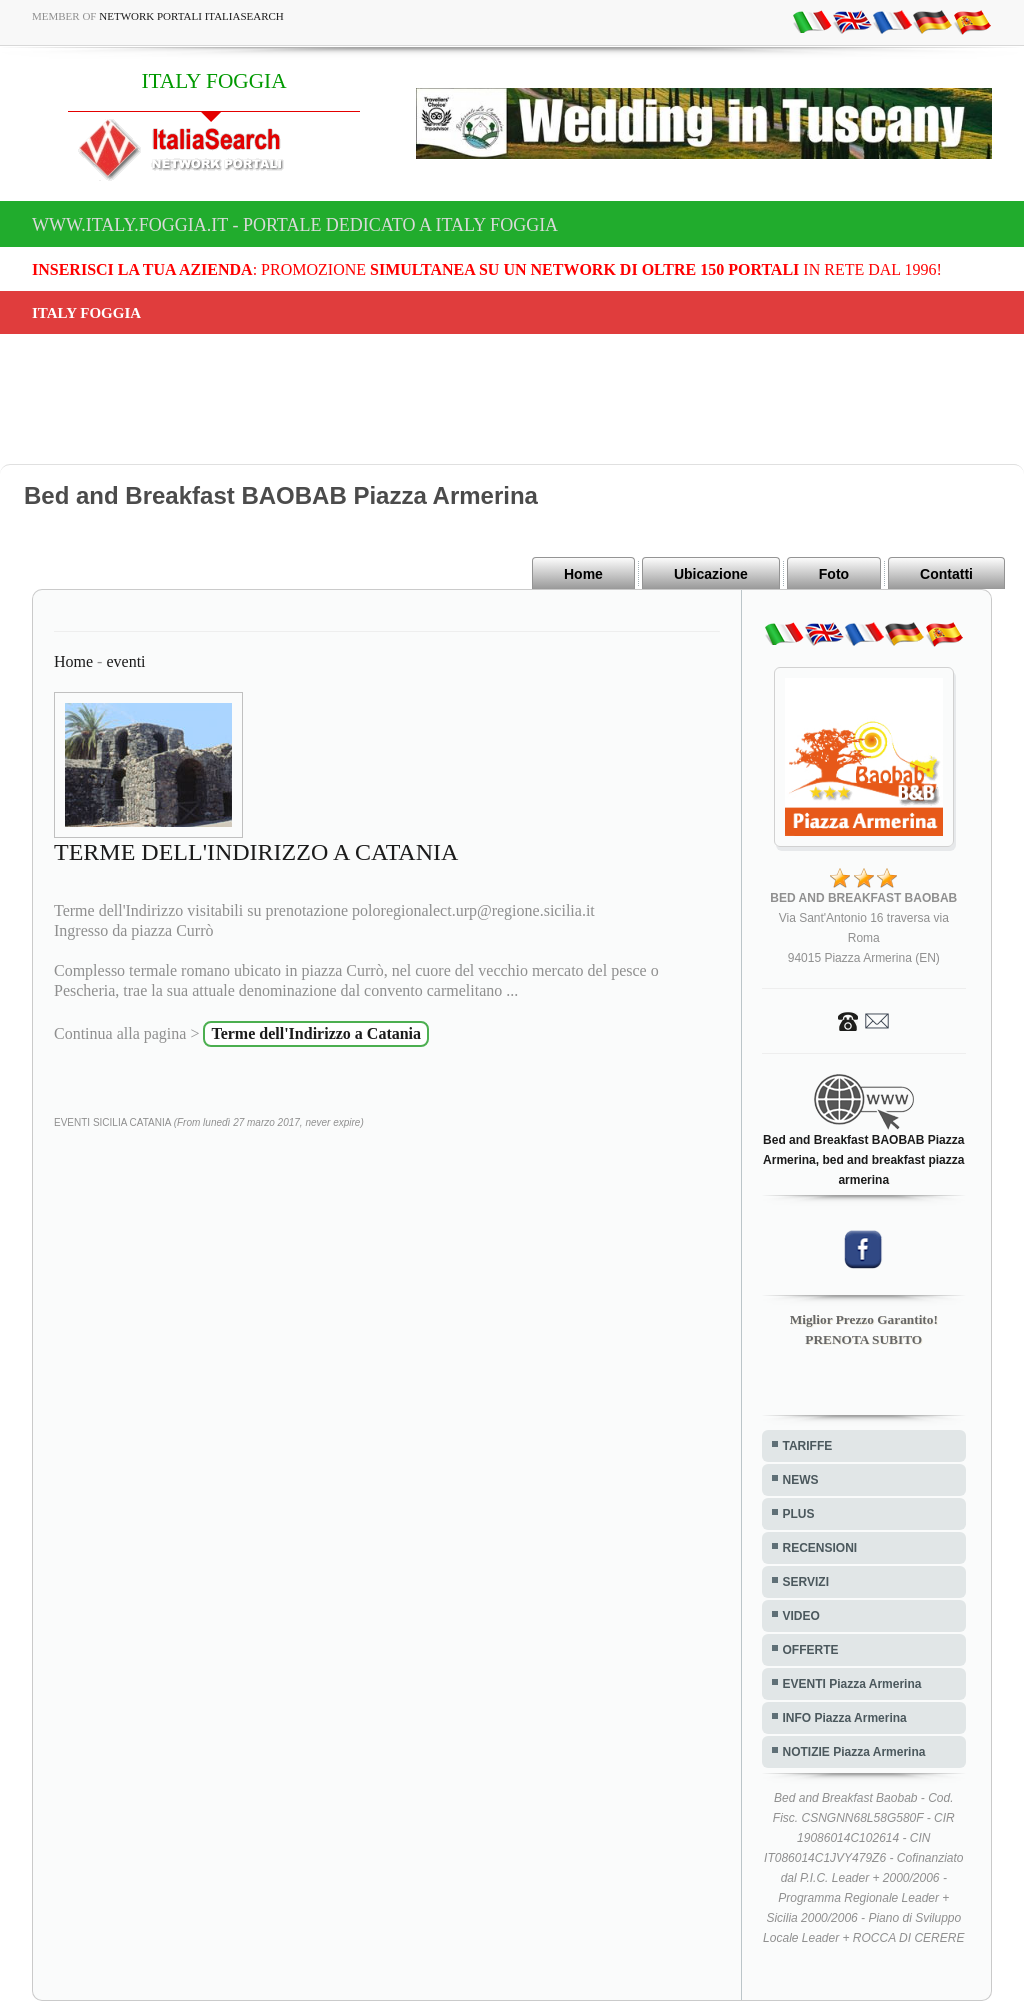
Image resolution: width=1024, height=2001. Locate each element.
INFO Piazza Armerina (845, 1718)
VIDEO (801, 1616)
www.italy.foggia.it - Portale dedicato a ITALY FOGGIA (295, 225)
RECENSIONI (820, 1548)
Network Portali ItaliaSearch (191, 16)
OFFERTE (811, 1650)
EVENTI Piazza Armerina (852, 1684)
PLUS (799, 1514)
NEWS (801, 1480)
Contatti (946, 574)
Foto (834, 574)
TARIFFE (808, 1446)
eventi (125, 661)
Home (583, 574)
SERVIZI (806, 1582)
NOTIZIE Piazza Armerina (854, 1752)
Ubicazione (711, 574)
